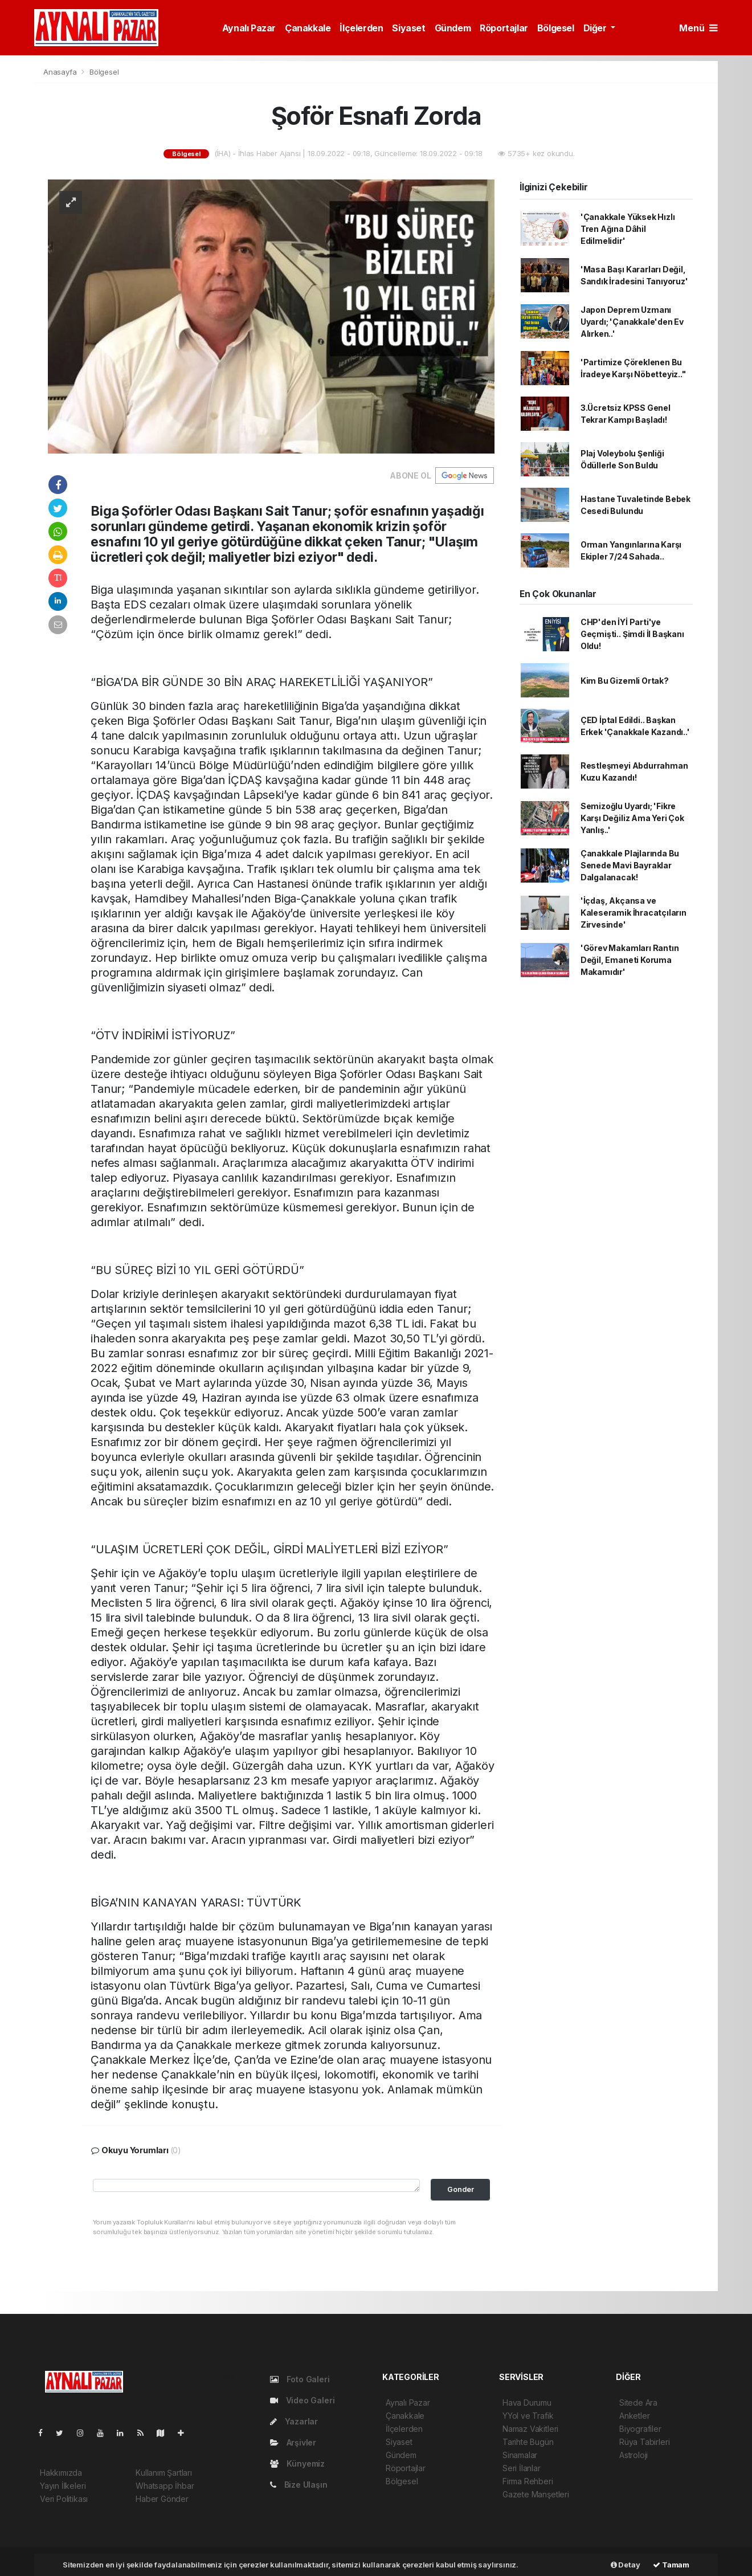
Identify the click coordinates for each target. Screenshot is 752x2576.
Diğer (596, 28)
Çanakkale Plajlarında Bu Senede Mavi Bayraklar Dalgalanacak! (630, 865)
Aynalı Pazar (249, 28)
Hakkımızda (61, 2472)
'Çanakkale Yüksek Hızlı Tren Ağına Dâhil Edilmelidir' (628, 229)
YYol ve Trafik (527, 2415)
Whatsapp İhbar (165, 2486)
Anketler (634, 2415)
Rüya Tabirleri (644, 2442)
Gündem (453, 28)
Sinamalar (519, 2455)
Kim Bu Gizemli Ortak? (625, 680)
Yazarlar (294, 2421)
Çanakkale (307, 28)
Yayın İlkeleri (62, 2486)
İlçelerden (361, 28)
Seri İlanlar (521, 2468)
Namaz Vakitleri (530, 2429)
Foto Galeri (300, 2379)
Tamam (671, 2564)
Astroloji (633, 2455)
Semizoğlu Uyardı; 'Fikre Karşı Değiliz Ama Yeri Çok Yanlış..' (632, 818)
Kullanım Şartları (164, 2472)
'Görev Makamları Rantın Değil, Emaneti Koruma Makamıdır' (630, 960)
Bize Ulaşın (299, 2484)
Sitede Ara (638, 2402)
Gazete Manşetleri (535, 2494)
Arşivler (293, 2442)
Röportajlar (504, 28)
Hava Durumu (526, 2402)
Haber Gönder (162, 2499)
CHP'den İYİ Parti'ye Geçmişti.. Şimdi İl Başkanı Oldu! (632, 634)
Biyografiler (640, 2429)
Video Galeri (302, 2400)
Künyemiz (297, 2463)
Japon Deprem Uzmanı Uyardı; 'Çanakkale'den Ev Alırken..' (632, 321)
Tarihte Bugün (528, 2442)
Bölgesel (555, 28)
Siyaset (408, 28)
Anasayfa (61, 71)
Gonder (460, 2189)
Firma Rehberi (527, 2481)
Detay (625, 2564)
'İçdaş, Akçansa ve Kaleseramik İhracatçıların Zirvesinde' (633, 912)
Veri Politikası (64, 2499)
